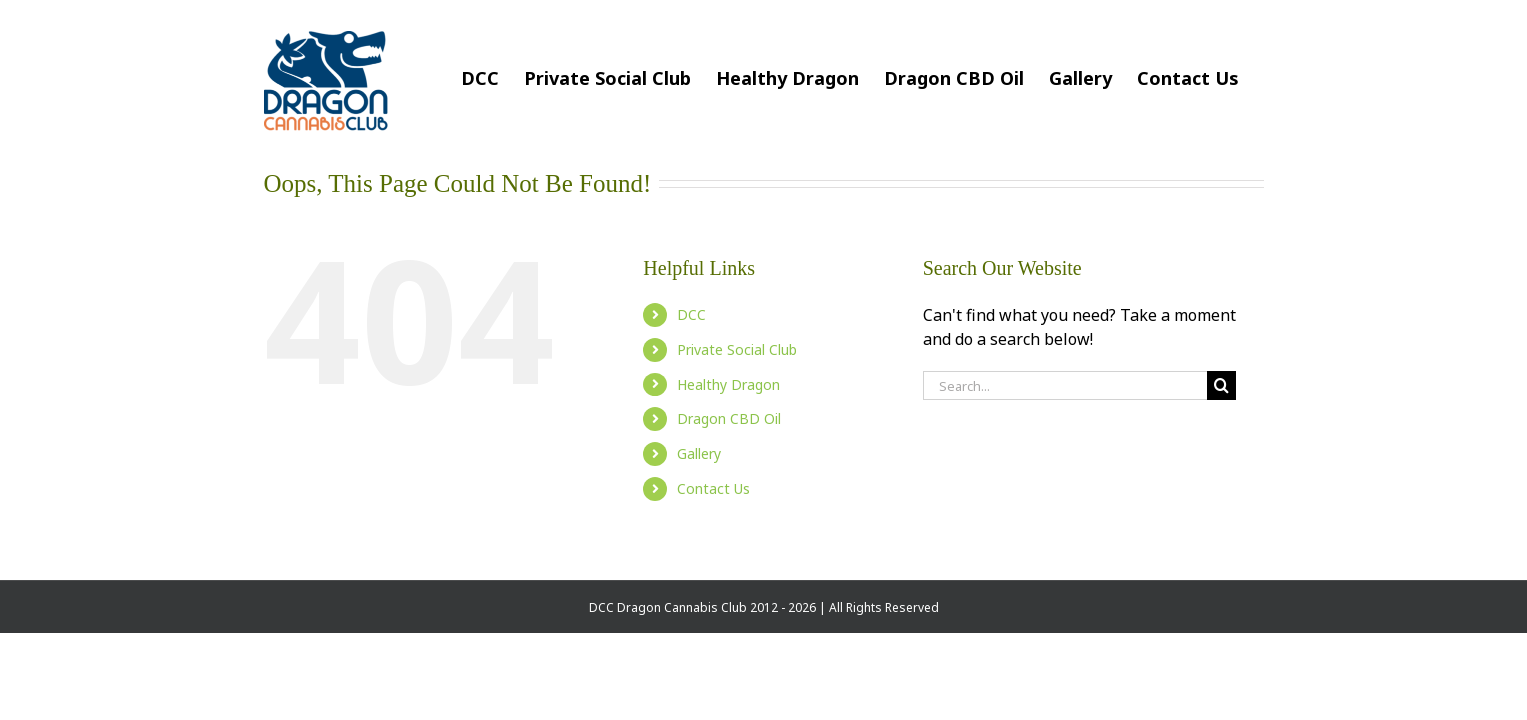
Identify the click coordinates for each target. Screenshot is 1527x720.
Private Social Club (737, 349)
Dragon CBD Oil (729, 418)
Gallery (699, 453)
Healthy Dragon (728, 384)
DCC (691, 314)
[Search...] (1065, 385)
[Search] (1221, 385)
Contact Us (713, 488)
